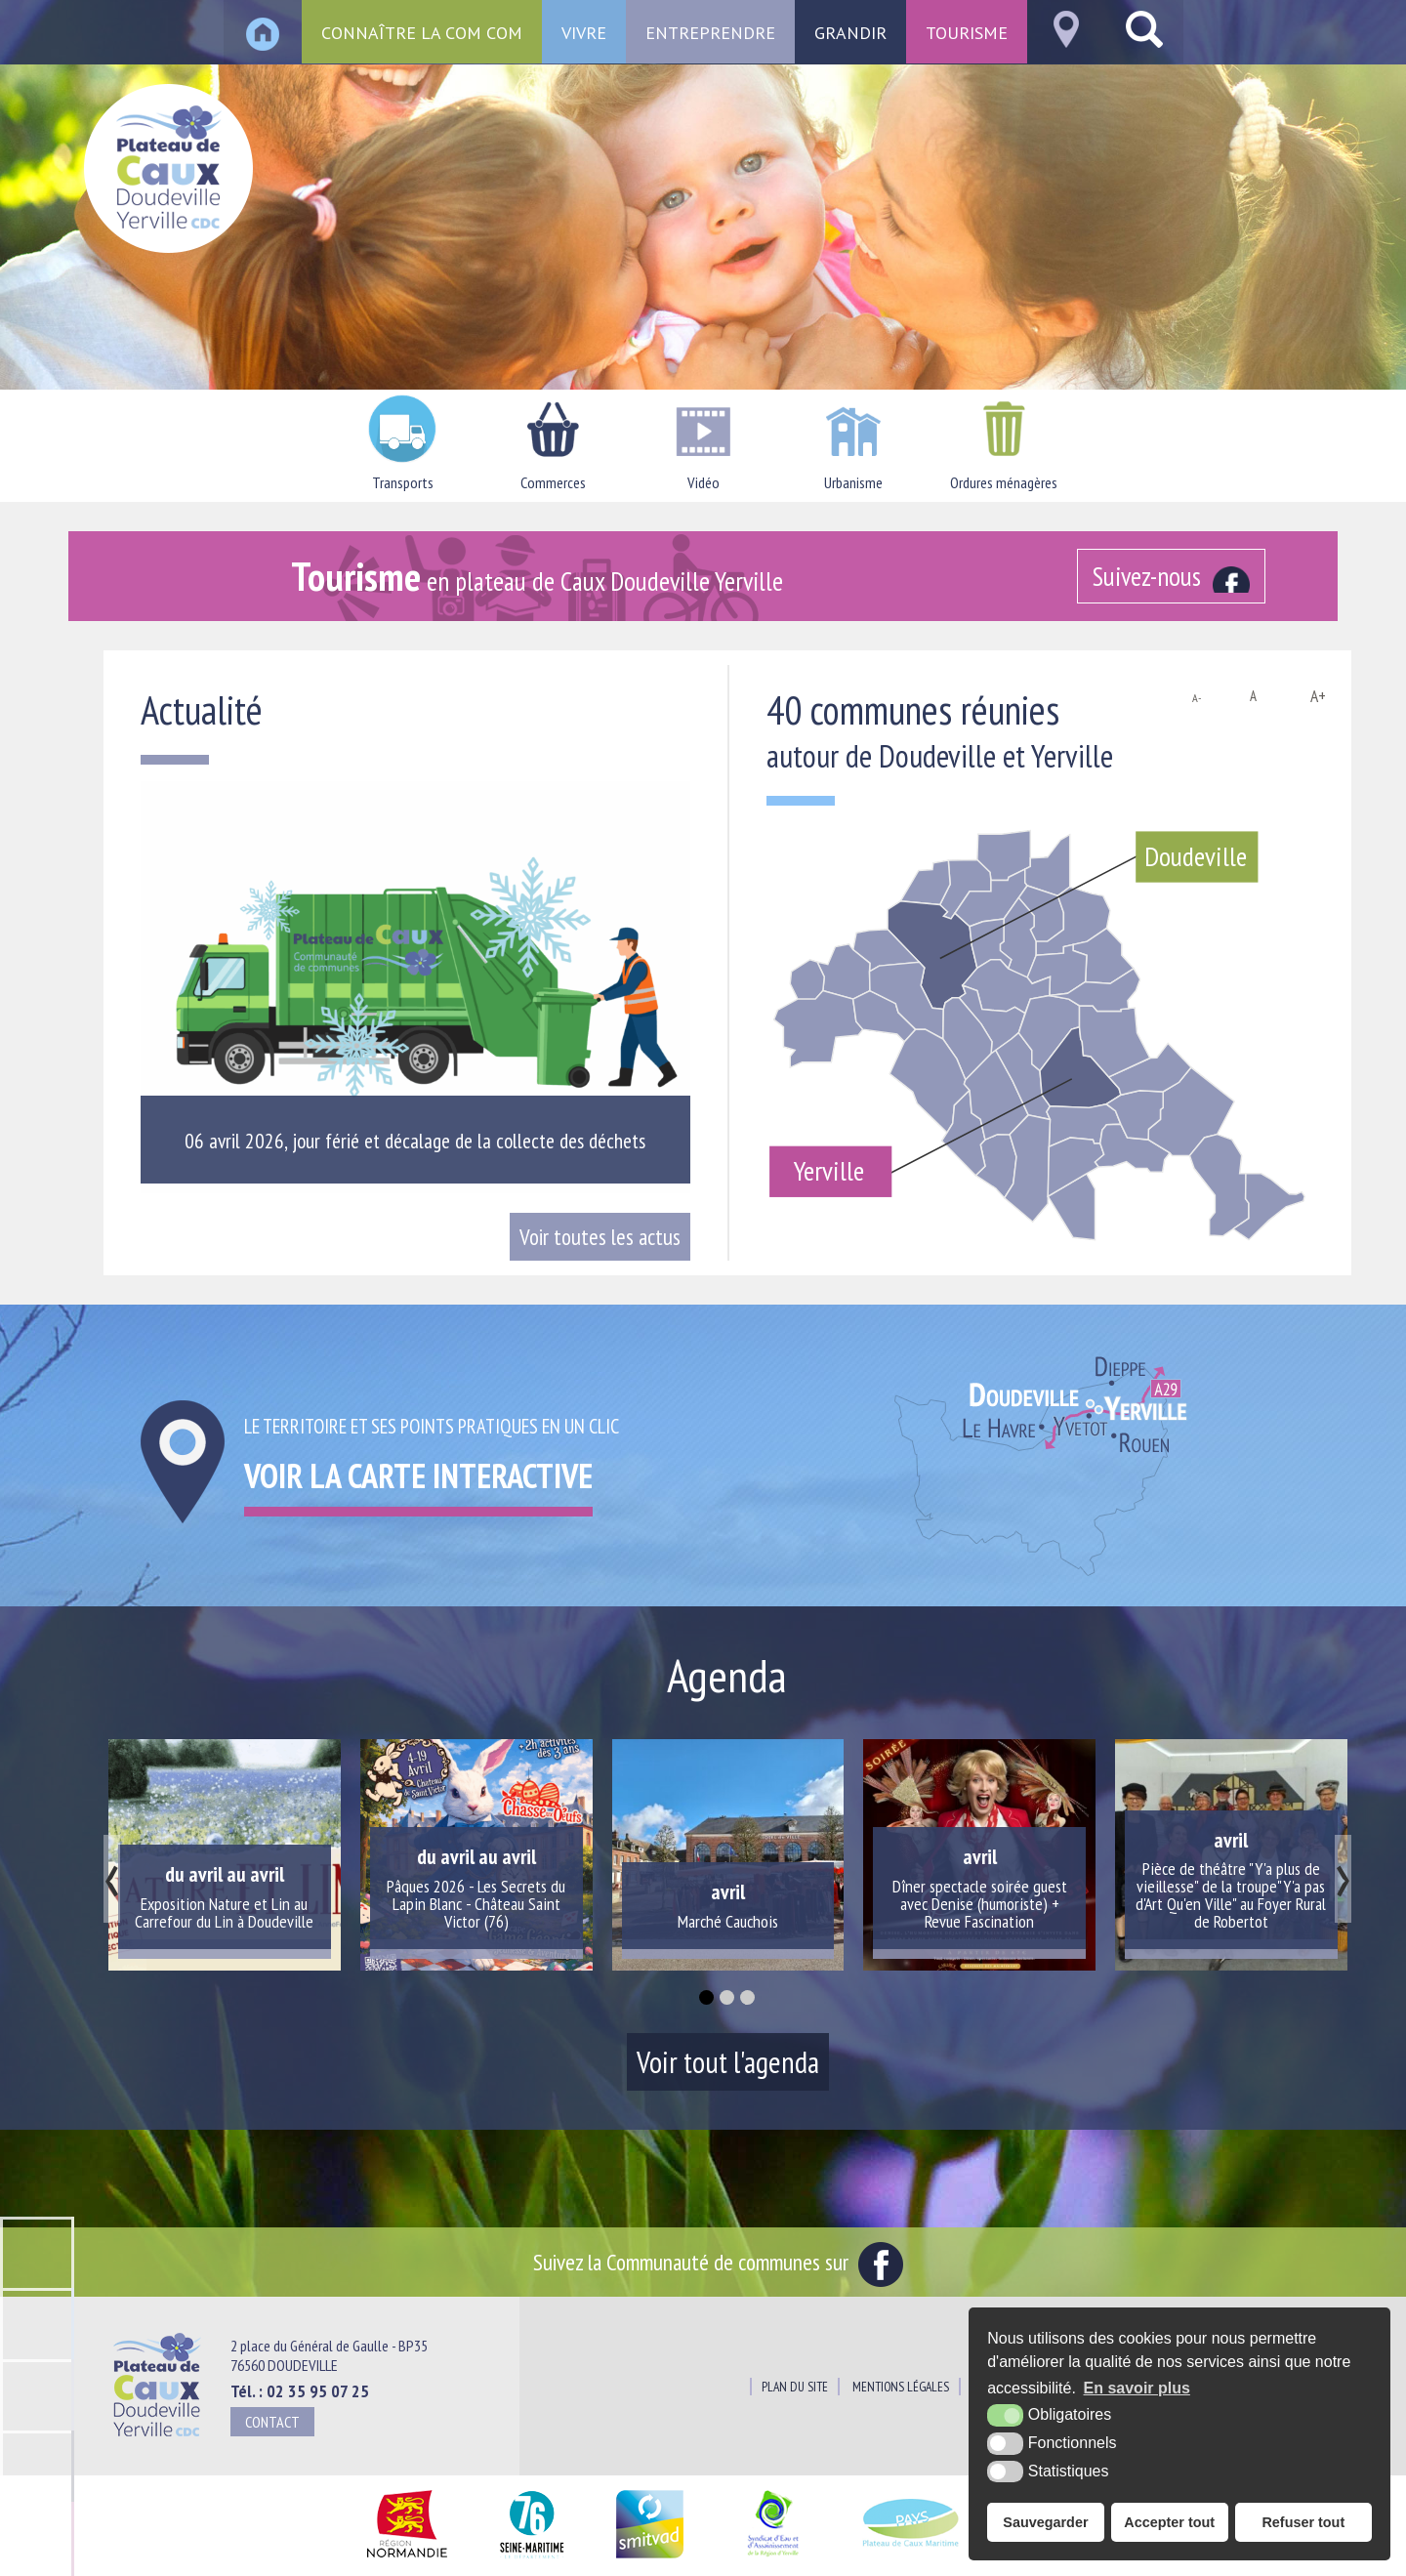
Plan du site (795, 2386)
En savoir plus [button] (1137, 2388)
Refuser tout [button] (1302, 2522)
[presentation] (111, 1879)
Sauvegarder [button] (1045, 2522)
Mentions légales (900, 2386)
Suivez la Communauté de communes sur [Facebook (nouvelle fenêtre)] (718, 2261)
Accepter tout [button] (1169, 2522)
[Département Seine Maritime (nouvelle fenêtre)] (531, 2559)
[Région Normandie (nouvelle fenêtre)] (406, 2559)
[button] (706, 1997)
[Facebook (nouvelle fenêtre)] (1172, 576)
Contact (272, 2421)
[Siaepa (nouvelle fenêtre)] (772, 2559)
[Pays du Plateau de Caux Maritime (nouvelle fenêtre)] (911, 2559)
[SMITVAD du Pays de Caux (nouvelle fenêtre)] (649, 2559)
